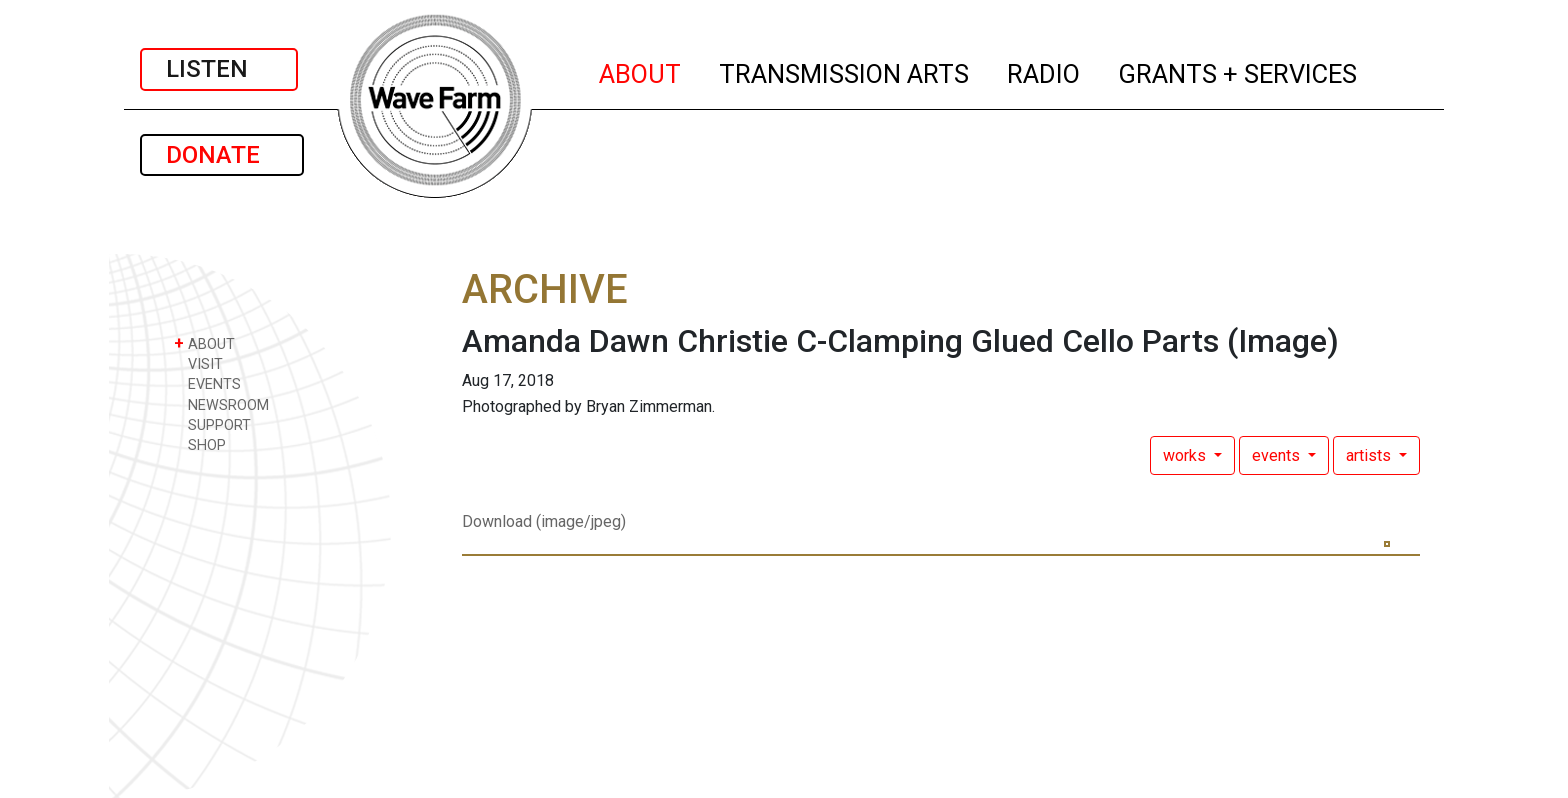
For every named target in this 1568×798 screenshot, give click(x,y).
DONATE (222, 155)
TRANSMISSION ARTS (845, 71)
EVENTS (207, 383)
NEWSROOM (221, 404)
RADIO (1044, 71)
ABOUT (641, 71)
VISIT (198, 363)
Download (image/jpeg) (544, 521)
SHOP (200, 444)
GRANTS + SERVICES (1238, 71)
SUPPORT (212, 424)
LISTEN (219, 69)
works (1186, 455)
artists (1370, 455)
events (1278, 455)
